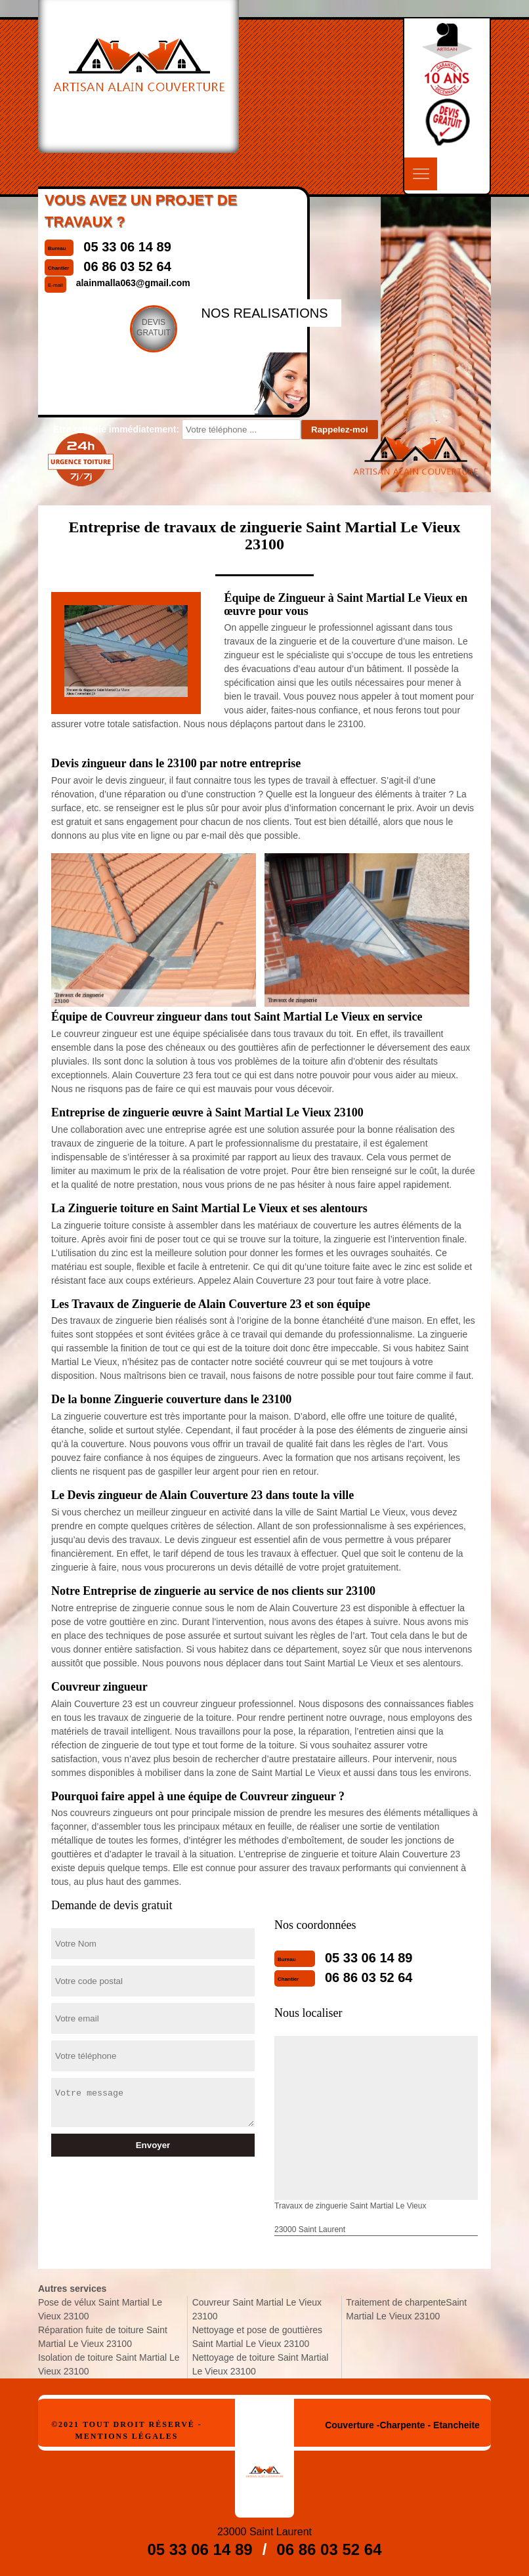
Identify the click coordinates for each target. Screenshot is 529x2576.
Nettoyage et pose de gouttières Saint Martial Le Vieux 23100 (257, 2337)
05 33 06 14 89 (368, 1958)
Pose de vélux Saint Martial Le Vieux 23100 (100, 2309)
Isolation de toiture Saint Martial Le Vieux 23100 (109, 2364)
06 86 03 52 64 (368, 1977)
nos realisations (264, 313)
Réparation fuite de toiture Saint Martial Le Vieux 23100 (102, 2337)
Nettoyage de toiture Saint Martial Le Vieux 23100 (260, 2364)
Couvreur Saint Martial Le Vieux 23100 (257, 2309)
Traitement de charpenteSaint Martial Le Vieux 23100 (406, 2309)
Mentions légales (126, 2436)
